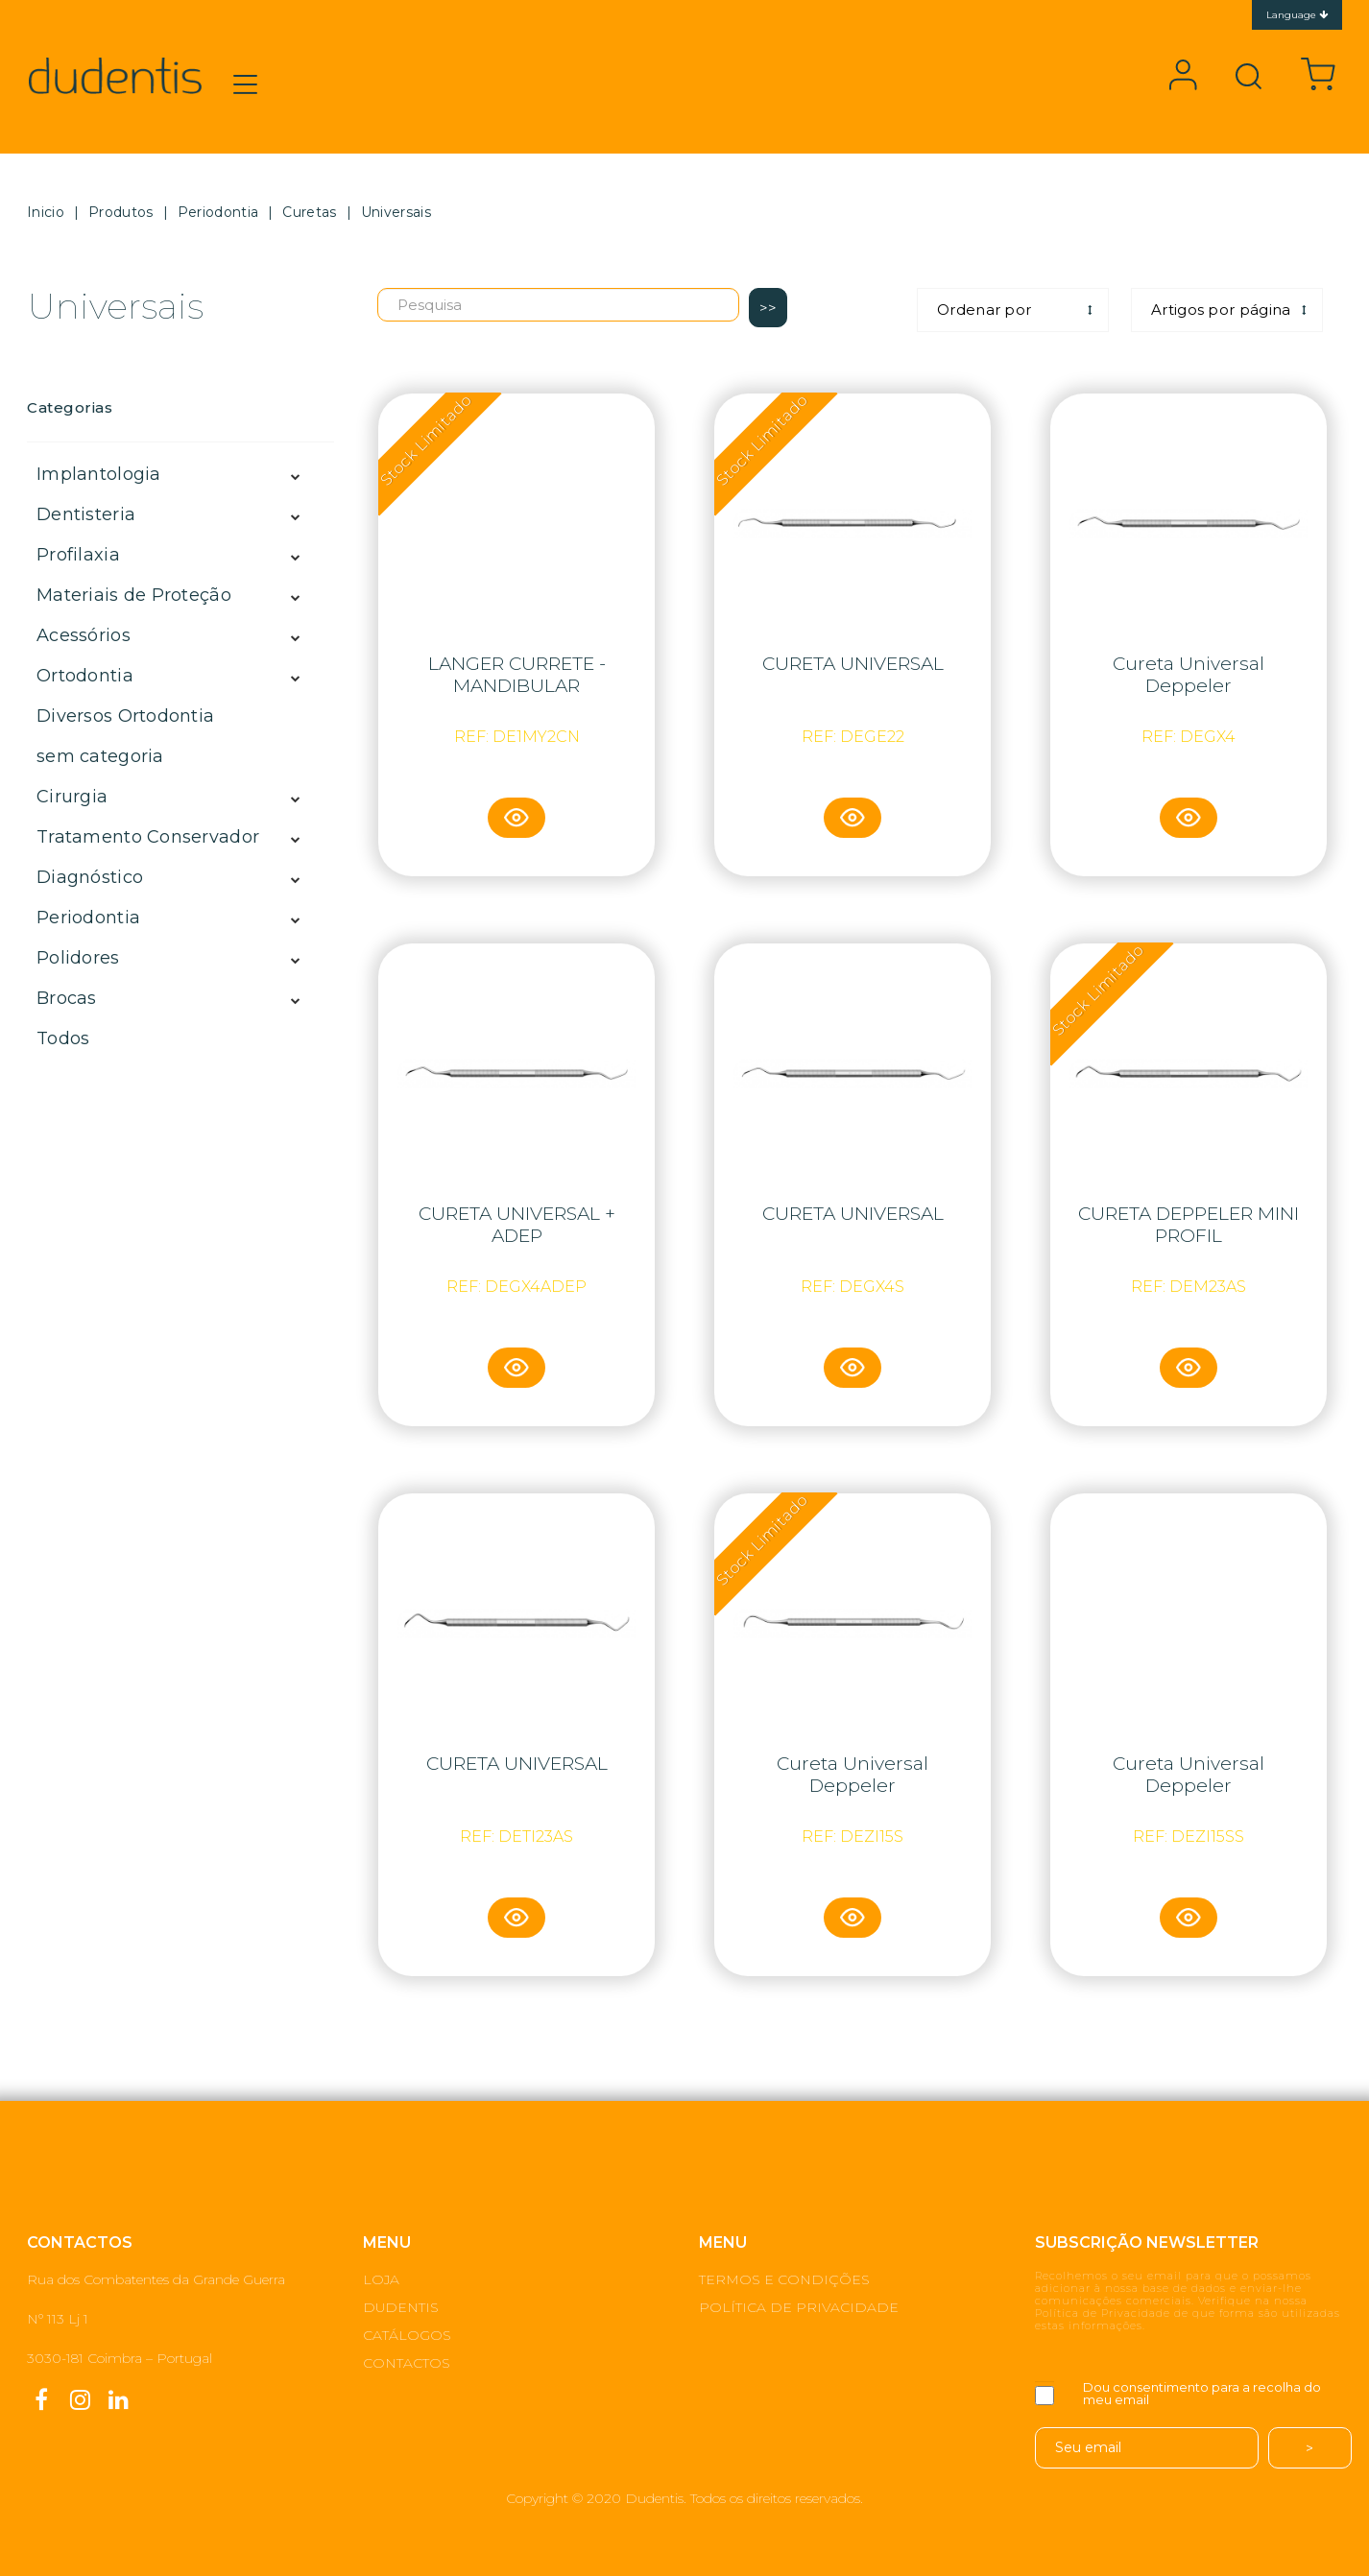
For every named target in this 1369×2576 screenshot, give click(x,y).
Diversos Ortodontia (125, 716)
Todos (62, 1038)
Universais (396, 212)
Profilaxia (78, 554)
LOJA (381, 2279)
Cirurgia (72, 796)
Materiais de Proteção (133, 595)
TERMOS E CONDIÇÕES (784, 2279)
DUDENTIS (401, 2307)
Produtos (120, 212)
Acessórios (83, 635)
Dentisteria (85, 514)
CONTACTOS (406, 2363)
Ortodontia (84, 675)
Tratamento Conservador (147, 836)
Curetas (309, 212)
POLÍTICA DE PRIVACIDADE (799, 2307)
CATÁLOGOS (407, 2335)
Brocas (66, 998)
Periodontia (218, 212)
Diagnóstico (89, 877)
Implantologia (98, 474)
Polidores (78, 957)
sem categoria (100, 756)
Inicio (45, 212)
